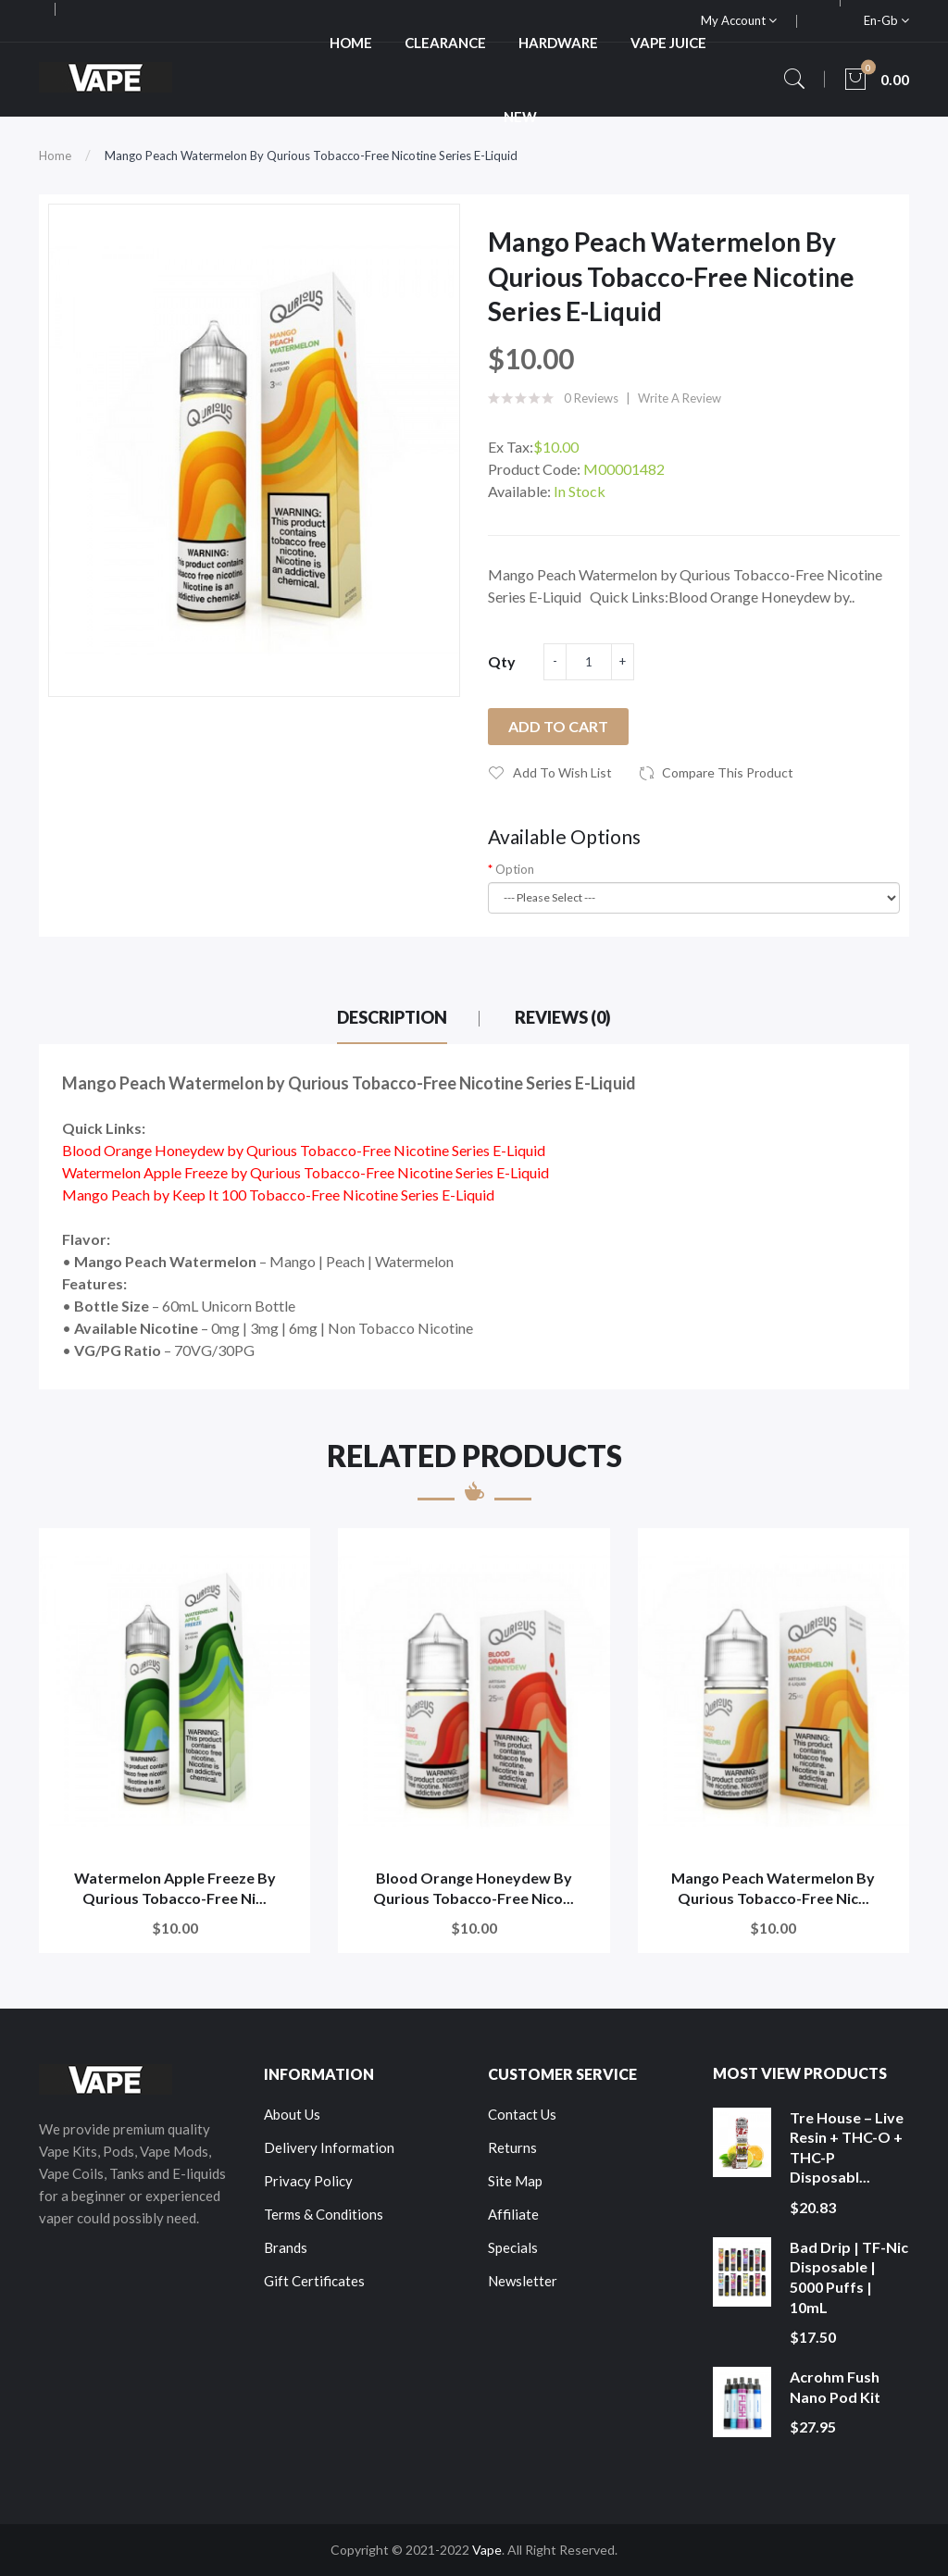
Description (392, 1017)
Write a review (679, 398)
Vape (487, 2549)
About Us (292, 2114)
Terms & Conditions (323, 2214)
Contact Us (522, 2114)
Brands (285, 2247)
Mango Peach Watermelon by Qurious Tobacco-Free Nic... (773, 1888)
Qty (502, 661)
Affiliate (513, 2214)
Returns (512, 2147)
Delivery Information (329, 2147)
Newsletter (522, 2280)
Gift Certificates (314, 2280)
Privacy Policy (308, 2180)
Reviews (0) (563, 1017)
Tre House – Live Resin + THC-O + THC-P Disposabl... (847, 2147)
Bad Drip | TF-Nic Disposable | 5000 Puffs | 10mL (849, 2277)
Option (514, 869)
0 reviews (591, 398)
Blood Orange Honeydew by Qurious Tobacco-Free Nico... (473, 1888)
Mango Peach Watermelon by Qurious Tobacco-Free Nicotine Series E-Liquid (311, 155)
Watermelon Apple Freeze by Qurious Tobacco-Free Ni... (175, 1888)
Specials (513, 2247)
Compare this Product (727, 772)
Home (55, 155)
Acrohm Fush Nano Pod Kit (835, 2387)
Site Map (515, 2180)
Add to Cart (558, 726)
